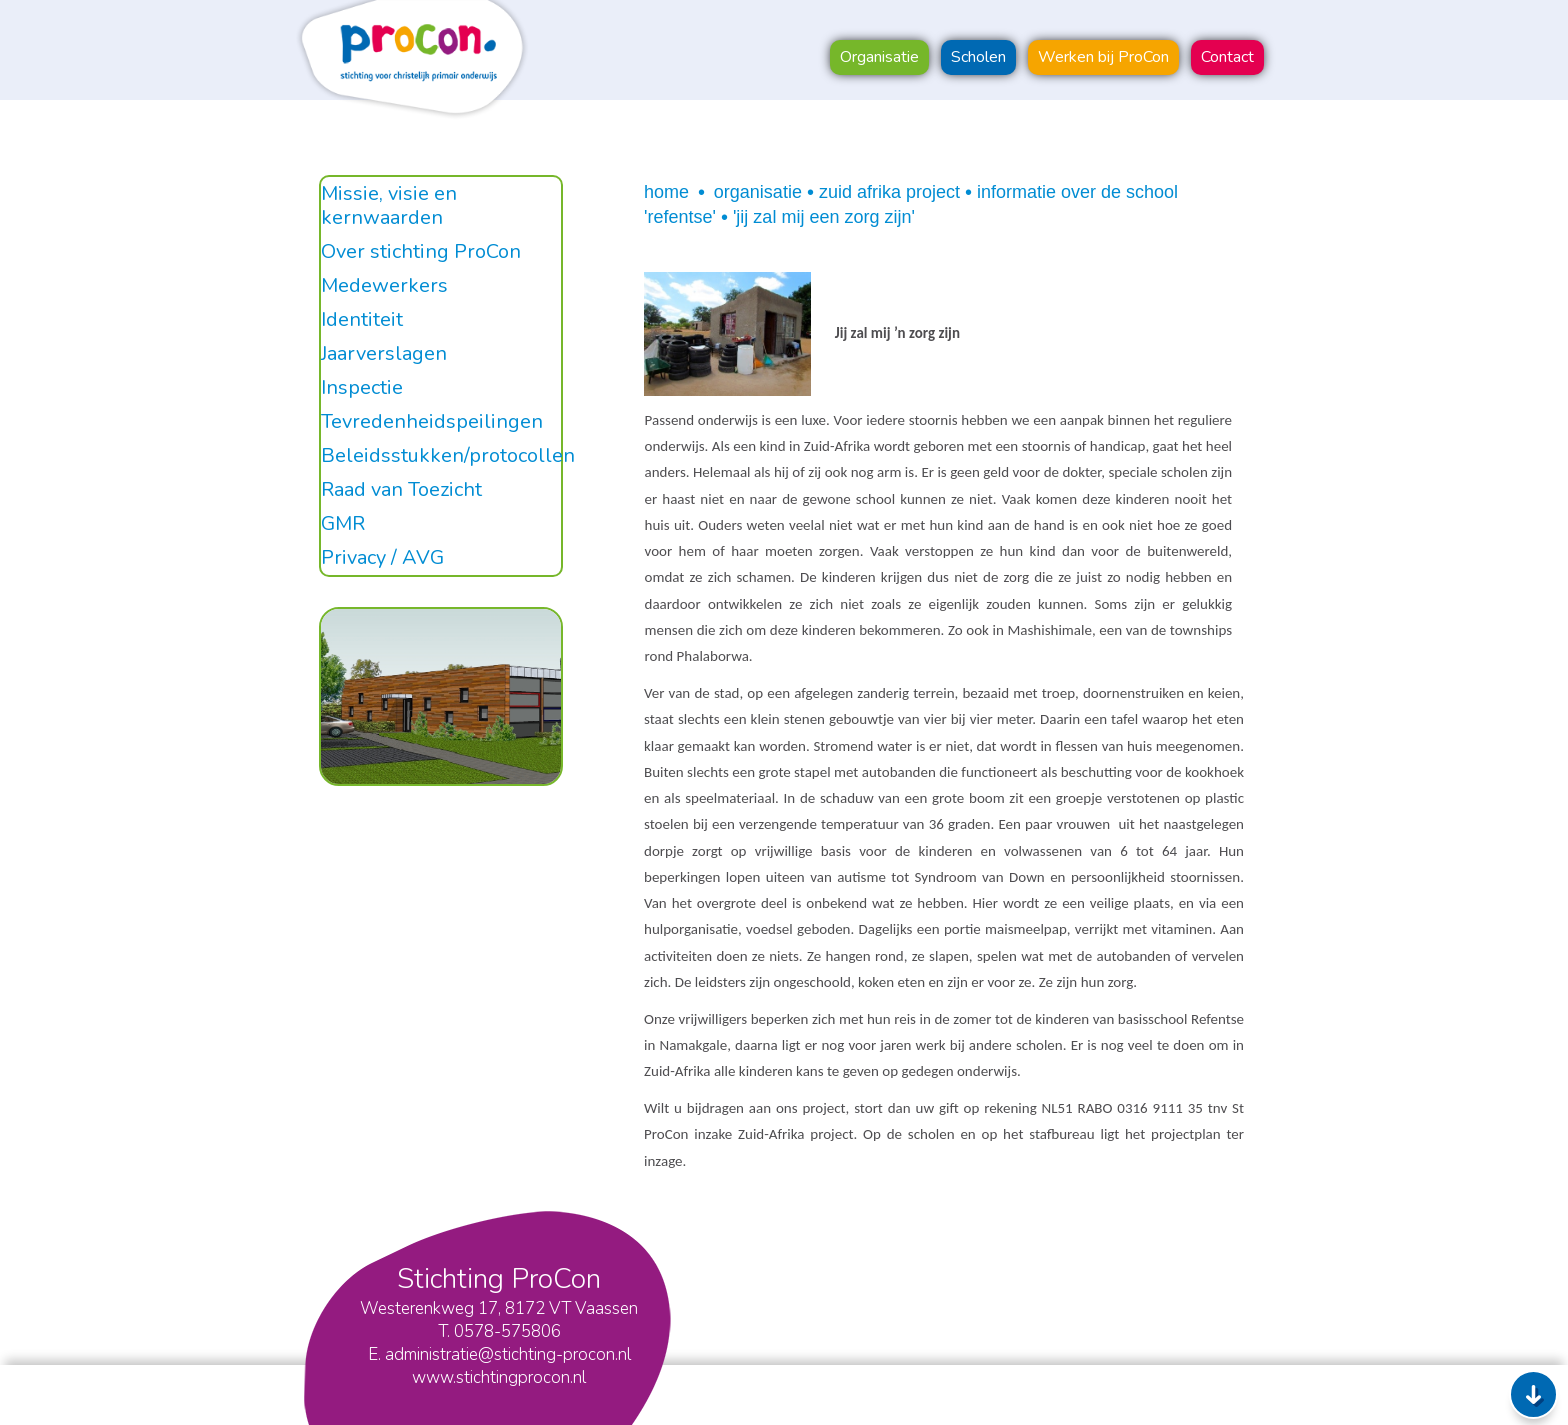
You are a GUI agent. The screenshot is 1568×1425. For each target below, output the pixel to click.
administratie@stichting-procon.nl (508, 1354)
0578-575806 (507, 1331)
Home (666, 192)
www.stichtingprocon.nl (499, 1377)
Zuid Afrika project (889, 192)
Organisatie (758, 192)
